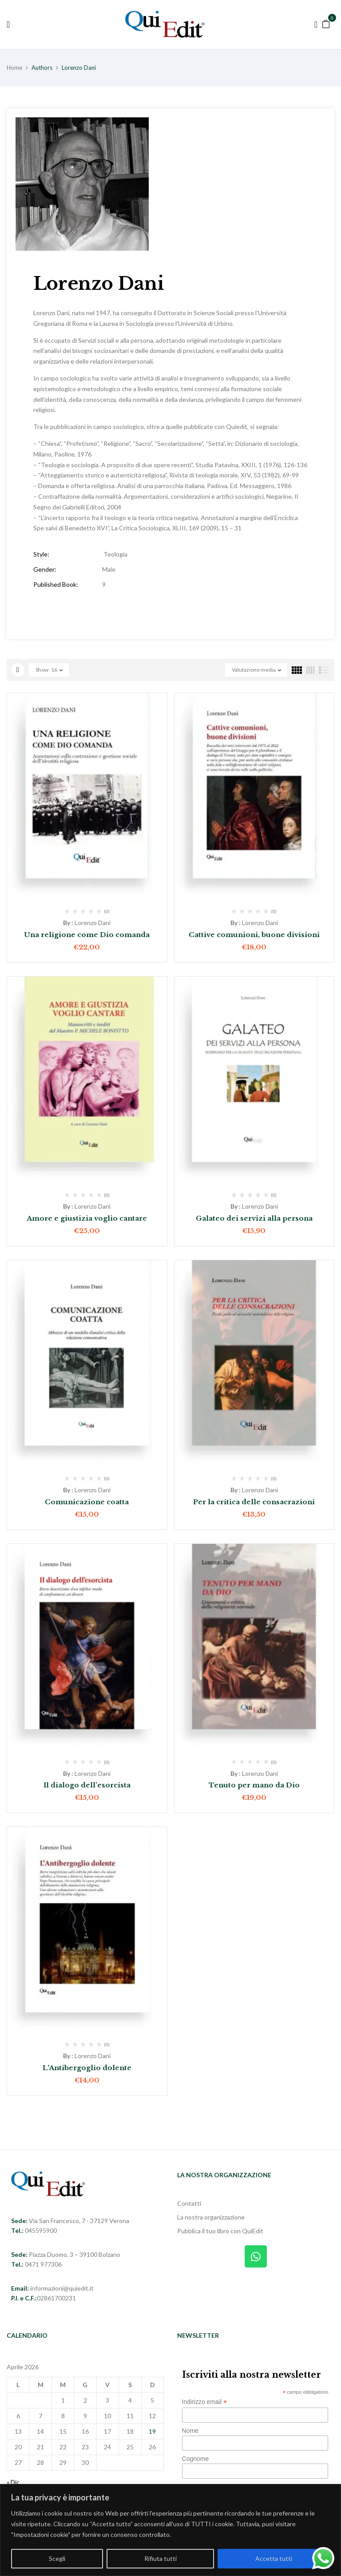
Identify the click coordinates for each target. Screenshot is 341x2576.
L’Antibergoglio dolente (87, 2067)
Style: (41, 554)
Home (14, 67)
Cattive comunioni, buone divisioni (254, 934)
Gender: (44, 569)
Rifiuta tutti (160, 2558)
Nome (190, 2430)
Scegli (57, 2558)
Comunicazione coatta (87, 1502)
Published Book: (55, 584)
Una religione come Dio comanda (87, 934)
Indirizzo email (204, 2402)
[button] (326, 23)
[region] (170, 2530)
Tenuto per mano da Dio (254, 1785)
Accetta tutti (273, 2558)
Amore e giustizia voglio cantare (87, 1218)
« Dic (13, 2482)
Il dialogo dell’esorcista (87, 1785)
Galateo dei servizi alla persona (254, 1218)
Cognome (195, 2458)
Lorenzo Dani (93, 922)
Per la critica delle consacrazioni (254, 1502)
